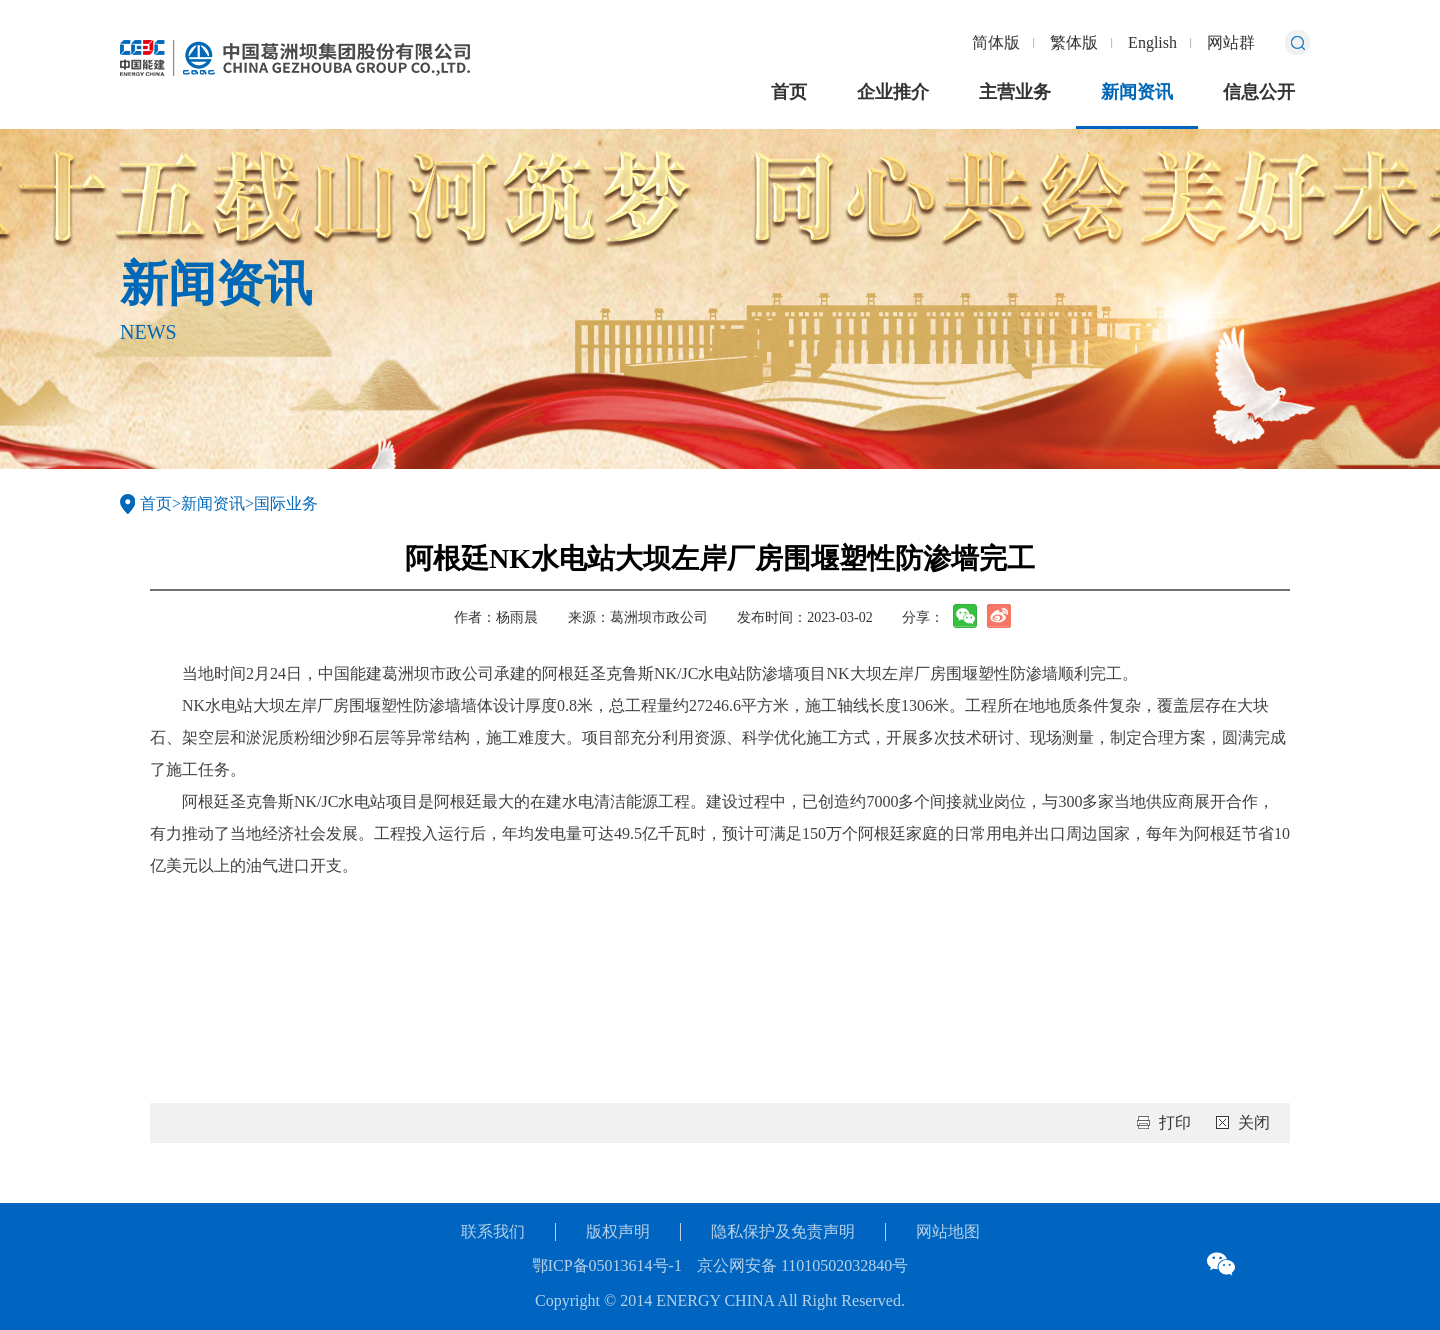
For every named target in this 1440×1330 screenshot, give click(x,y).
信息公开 (1259, 92)
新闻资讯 (1137, 92)
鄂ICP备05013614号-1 (607, 1265)
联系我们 (493, 1231)
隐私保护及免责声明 (783, 1231)
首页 (789, 92)
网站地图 (948, 1231)
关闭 (1254, 1122)
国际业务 (286, 503)
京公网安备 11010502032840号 (802, 1265)
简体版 (996, 42)
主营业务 (1015, 92)
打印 (1175, 1122)
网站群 (1231, 42)
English (1152, 42)
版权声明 (618, 1231)
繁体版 (1074, 42)
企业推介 (893, 92)
